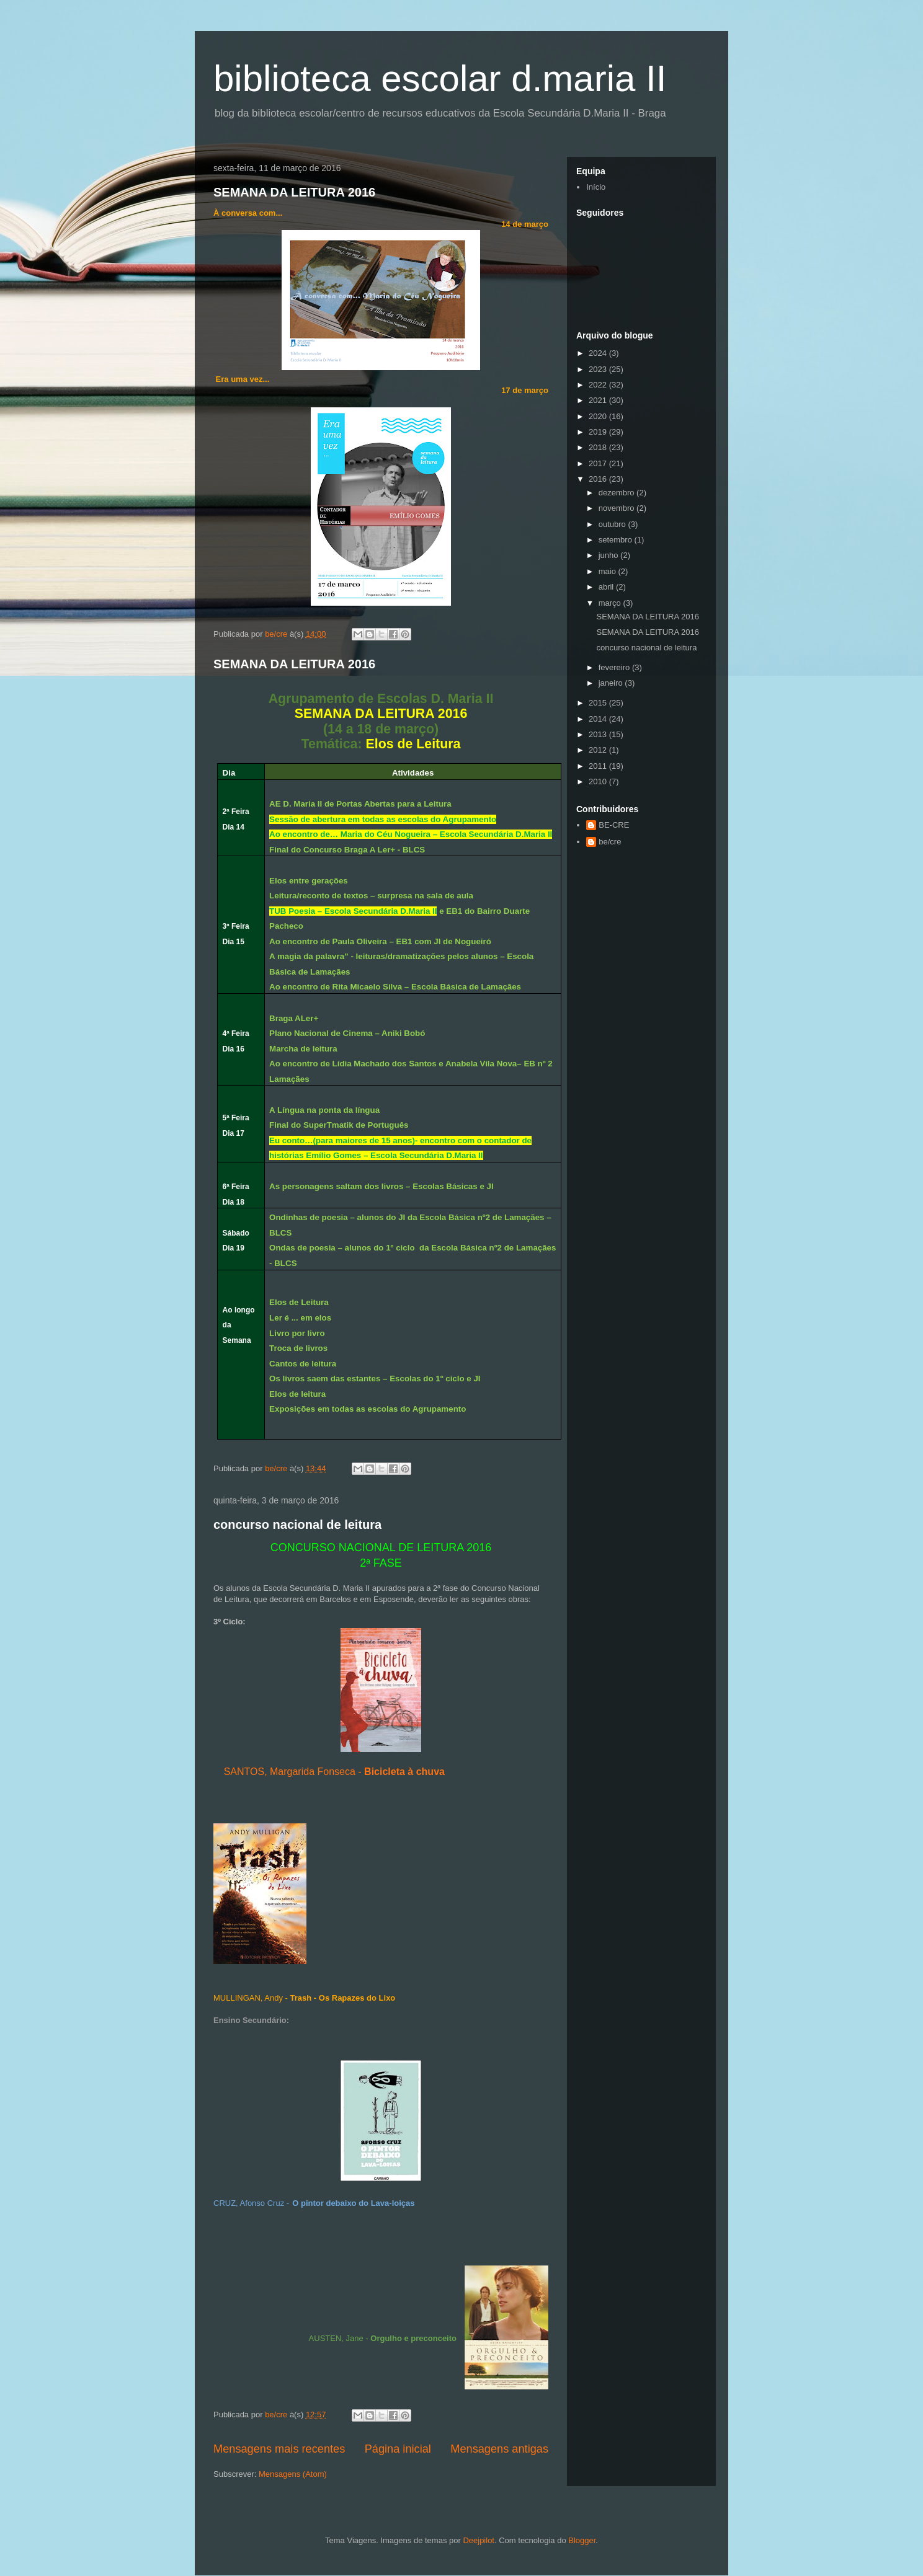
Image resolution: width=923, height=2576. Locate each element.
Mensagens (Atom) (293, 2474)
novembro (617, 508)
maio (608, 571)
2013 (599, 734)
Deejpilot (478, 2540)
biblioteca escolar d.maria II (439, 78)
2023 (599, 369)
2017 (599, 463)
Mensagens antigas (499, 2449)
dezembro (617, 492)
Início (595, 187)
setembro (617, 539)
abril (607, 586)
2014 (599, 719)
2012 (599, 750)
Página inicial (398, 2449)
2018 (599, 447)
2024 (599, 353)
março (611, 603)
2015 (599, 702)
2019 (599, 431)
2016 (599, 479)
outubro (613, 524)
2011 (599, 766)
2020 (599, 416)
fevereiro (615, 667)
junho (609, 555)
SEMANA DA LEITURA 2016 (294, 192)
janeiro (612, 683)
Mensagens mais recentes (279, 2449)
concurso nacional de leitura (297, 1524)
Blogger (581, 2540)
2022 (599, 384)
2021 (599, 400)
